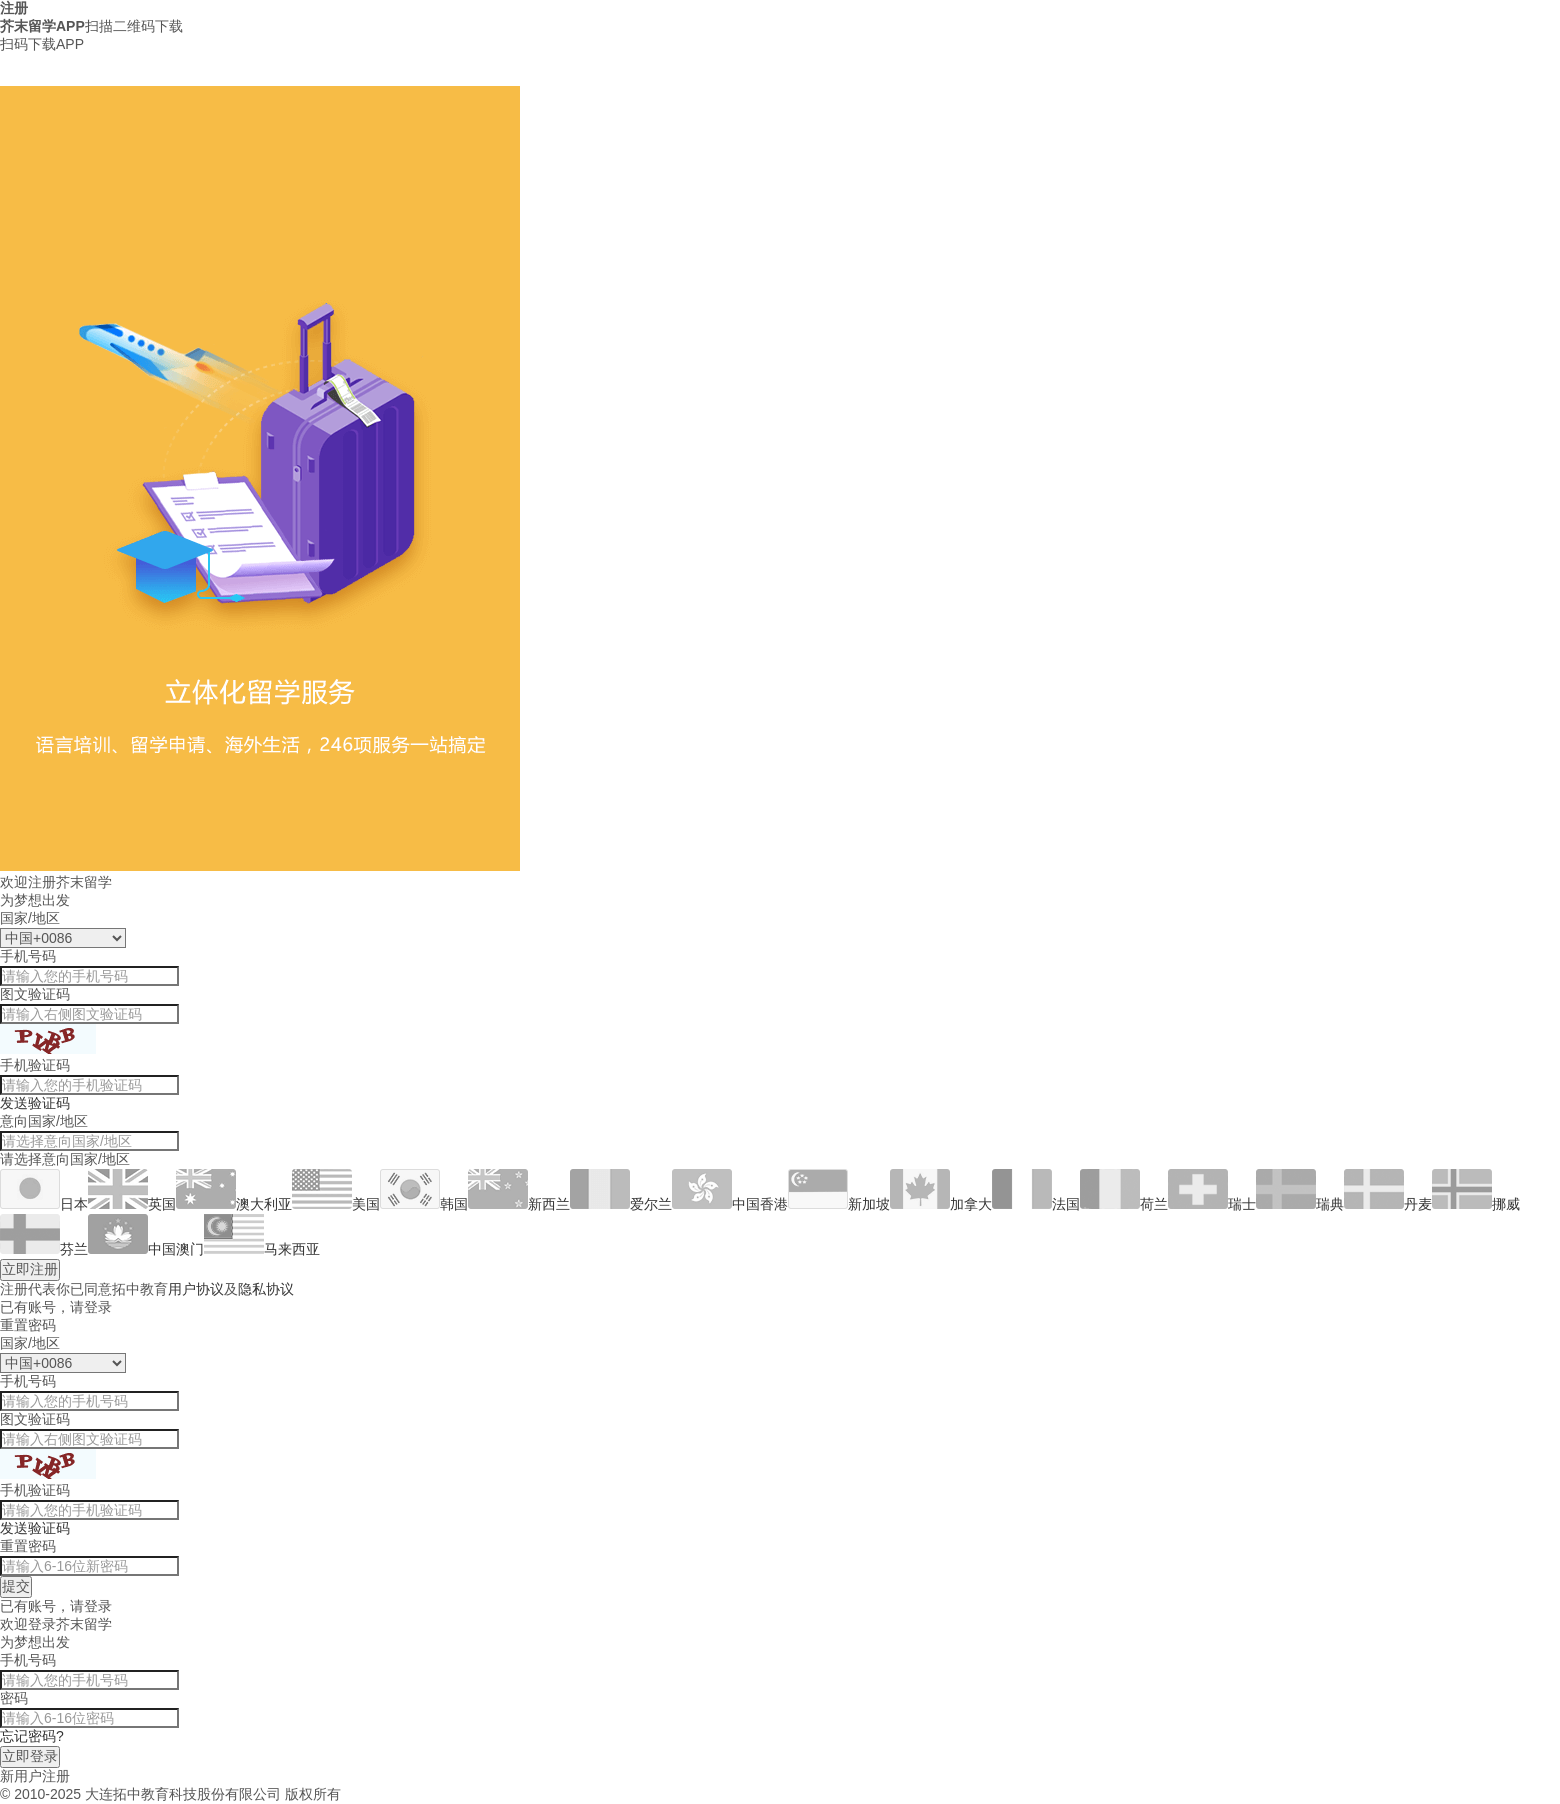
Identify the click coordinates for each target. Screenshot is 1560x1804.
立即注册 (30, 1269)
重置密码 (28, 1546)
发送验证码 (35, 1103)
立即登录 (30, 1756)
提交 (16, 1586)
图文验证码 (35, 994)
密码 (14, 1698)
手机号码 (28, 956)
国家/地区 (30, 918)
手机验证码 (35, 1065)
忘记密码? (32, 1736)
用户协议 (196, 1289)
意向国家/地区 (44, 1121)
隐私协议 (266, 1289)
